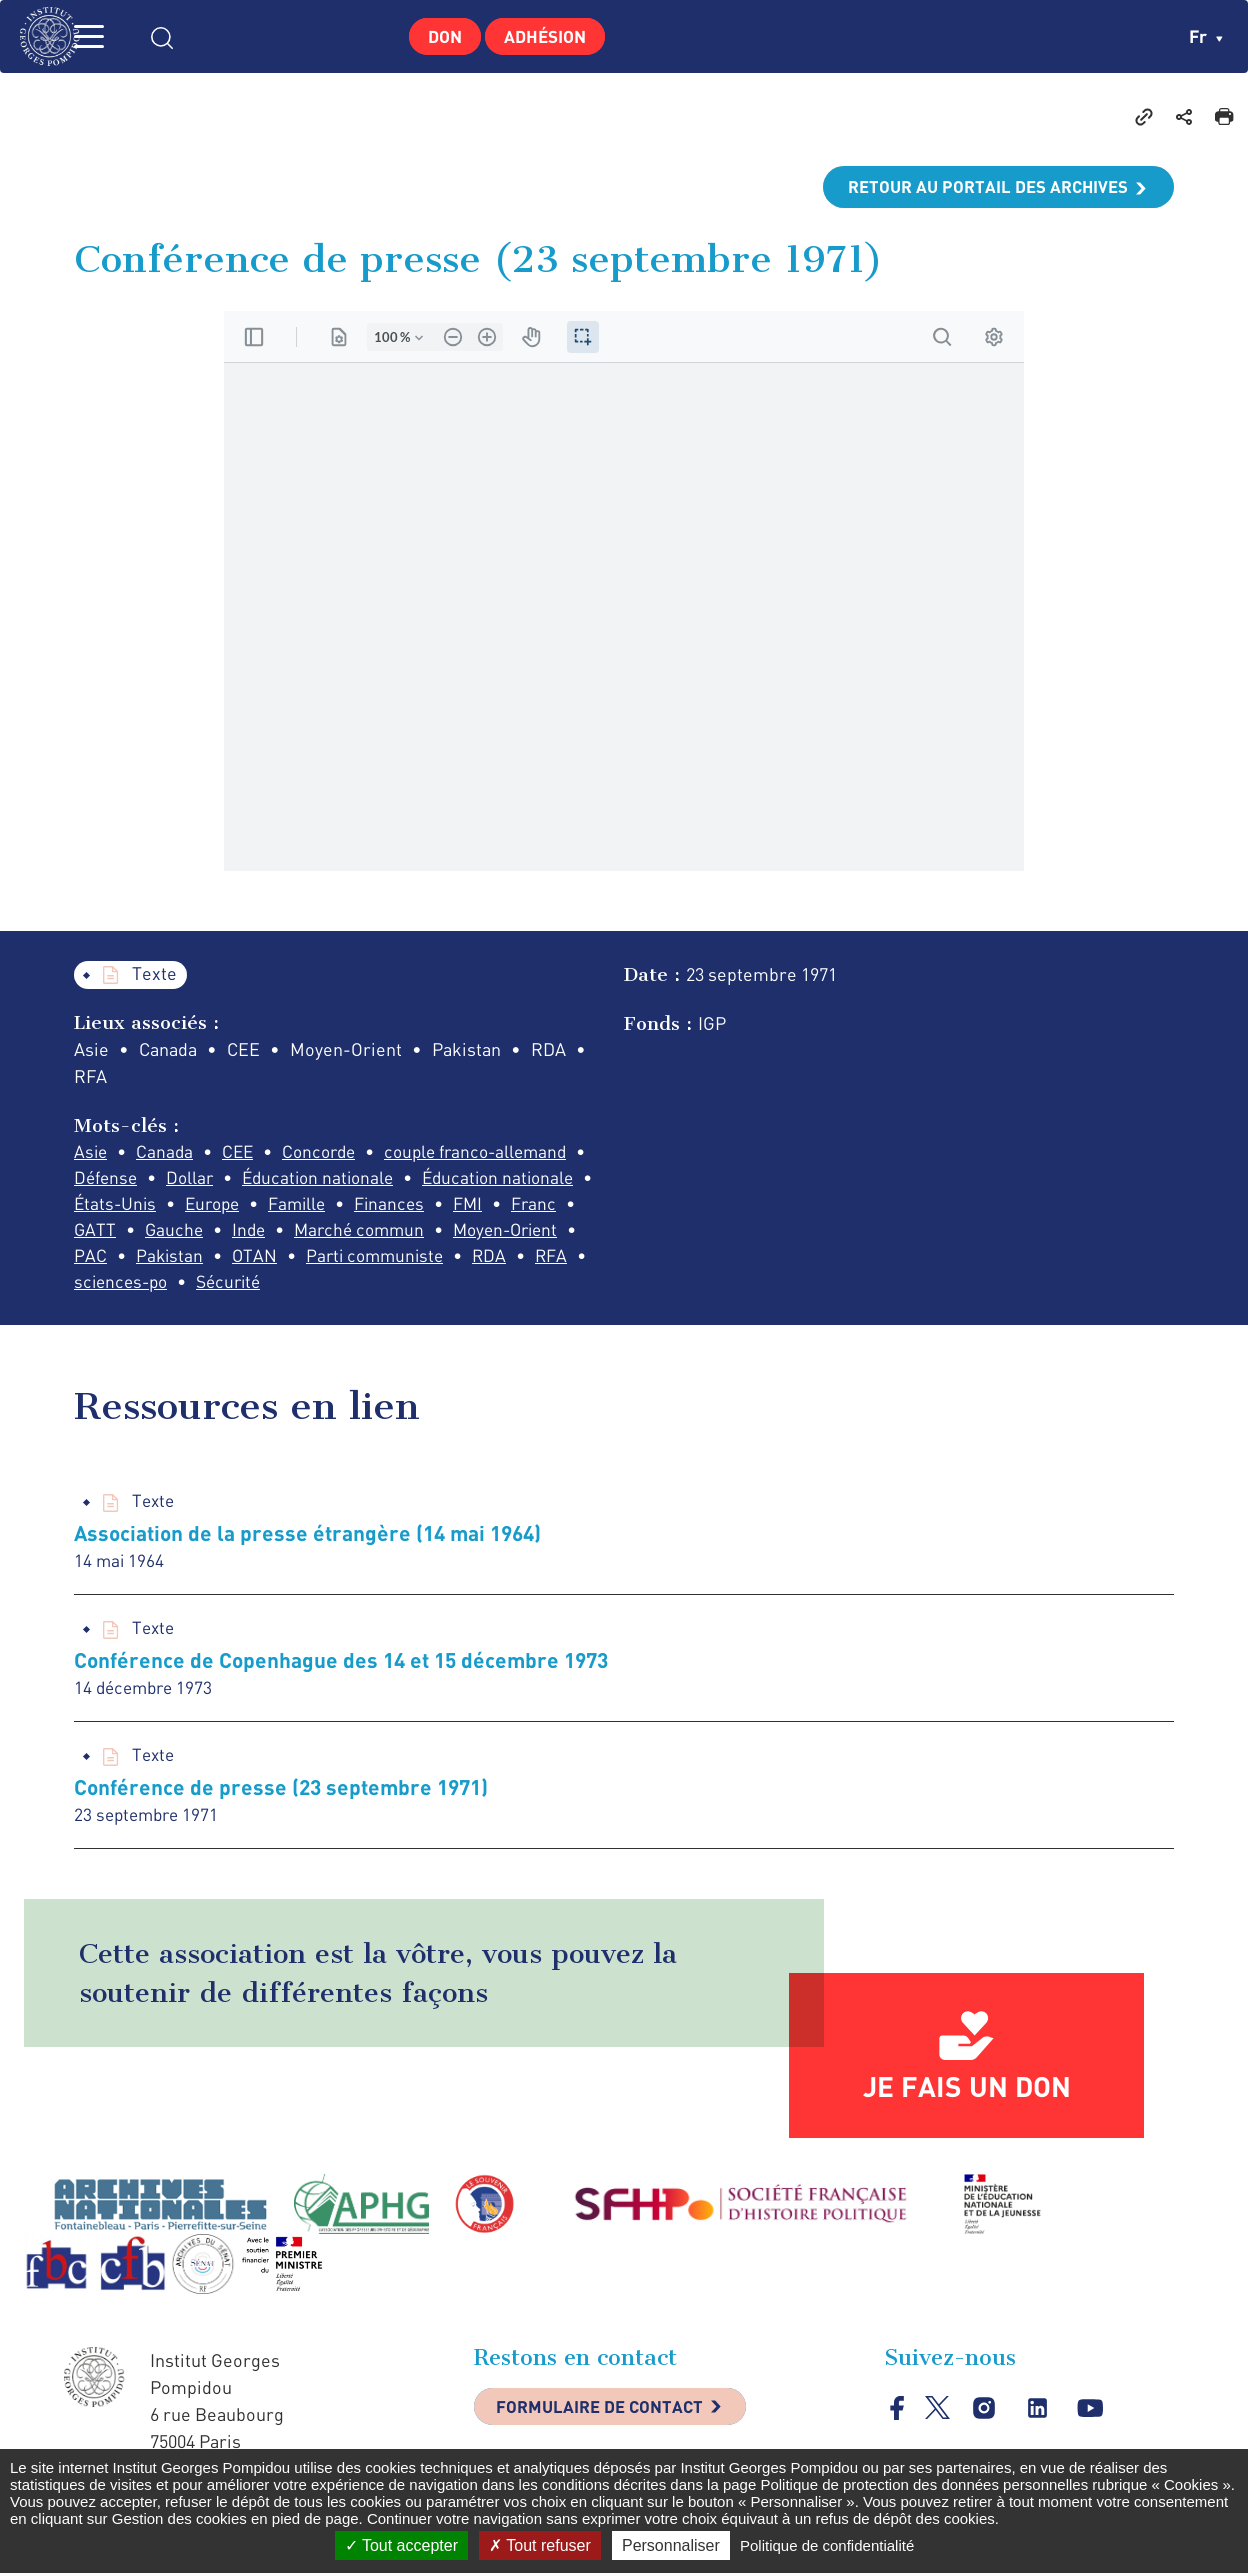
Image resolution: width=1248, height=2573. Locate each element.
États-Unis (304, 1207)
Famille (496, 1207)
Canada (168, 1153)
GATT (333, 1234)
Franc (259, 1234)
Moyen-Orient (296, 1261)
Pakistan (479, 1261)
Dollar (195, 1180)
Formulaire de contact (609, 2421)
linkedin (1039, 2420)
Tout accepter (401, 2545)
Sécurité (539, 1288)
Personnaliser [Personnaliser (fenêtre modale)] (671, 2545)
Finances (110, 1234)
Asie (91, 1153)
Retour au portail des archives (980, 187)
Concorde (329, 1153)
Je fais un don (967, 2098)
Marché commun (142, 1261)
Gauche (415, 1234)
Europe (406, 1207)
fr (1205, 36)
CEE (243, 1153)
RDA (265, 1288)
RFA (329, 1288)
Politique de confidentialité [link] (827, 2545)
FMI (191, 1234)
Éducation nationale (329, 1180)
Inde (492, 1234)
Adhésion (550, 36)
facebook (897, 2419)
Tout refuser (540, 2545)
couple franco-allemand (494, 1153)
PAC (398, 1261)
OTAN (567, 1261)
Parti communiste (146, 1288)
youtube (1093, 2420)
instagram (985, 2420)
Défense (107, 1180)
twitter (938, 2419)
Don (438, 36)
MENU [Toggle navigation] (115, 36)
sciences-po (425, 1288)
